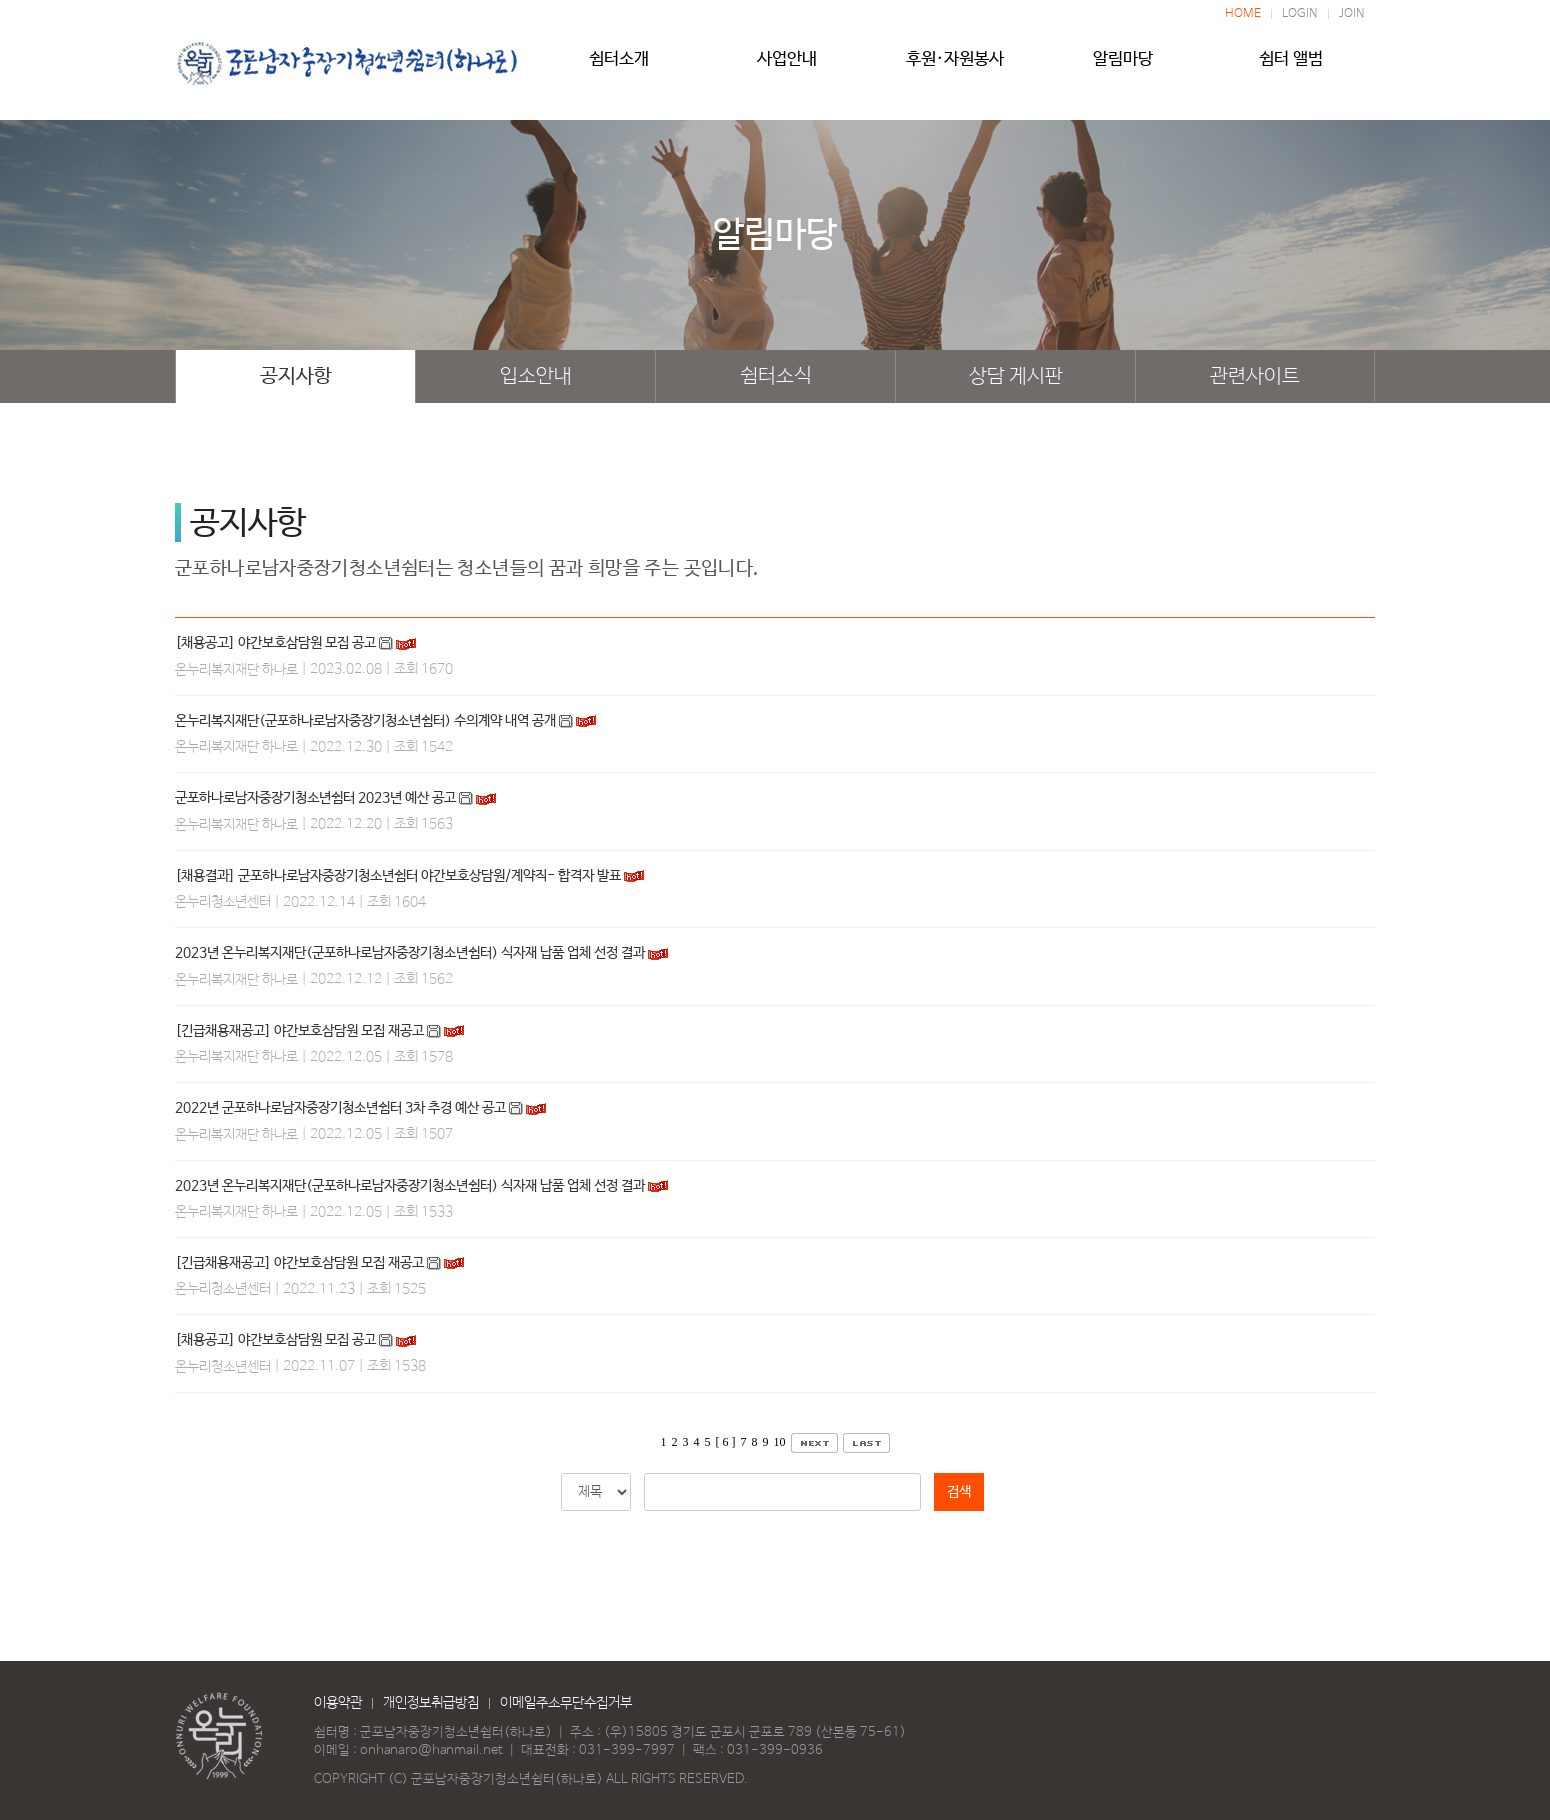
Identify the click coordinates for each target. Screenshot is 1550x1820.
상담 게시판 (1016, 376)
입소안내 (536, 376)
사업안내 (787, 67)
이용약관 (338, 1703)
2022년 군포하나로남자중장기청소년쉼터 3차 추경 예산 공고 (340, 1108)
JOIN (1352, 14)
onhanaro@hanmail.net (431, 1750)
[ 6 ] (726, 1442)
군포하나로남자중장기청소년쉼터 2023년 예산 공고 (315, 798)
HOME (1243, 14)
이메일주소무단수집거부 (566, 1703)
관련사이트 (1255, 376)
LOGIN (1300, 14)
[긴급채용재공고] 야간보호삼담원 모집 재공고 (299, 1031)
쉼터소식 (776, 376)
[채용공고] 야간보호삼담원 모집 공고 (275, 643)
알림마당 (1123, 67)
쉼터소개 (619, 67)
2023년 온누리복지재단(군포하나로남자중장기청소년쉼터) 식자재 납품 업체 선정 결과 (410, 953)
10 (780, 1442)
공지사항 (296, 376)
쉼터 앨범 (1291, 67)
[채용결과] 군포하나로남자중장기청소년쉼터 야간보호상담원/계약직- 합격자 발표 (398, 876)
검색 (959, 1492)
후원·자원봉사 (955, 67)
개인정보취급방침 (431, 1703)
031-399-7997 (627, 1750)
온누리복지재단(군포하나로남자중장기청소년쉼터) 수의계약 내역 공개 (365, 721)
